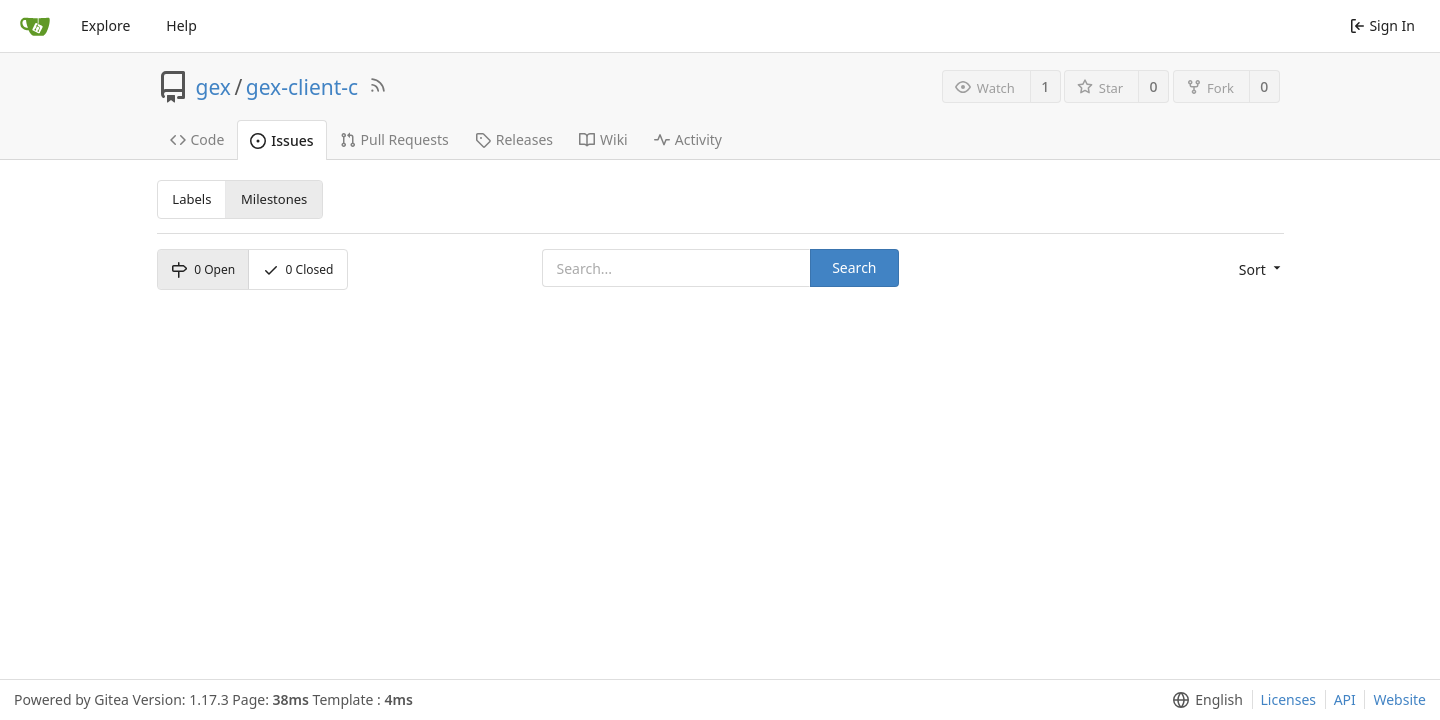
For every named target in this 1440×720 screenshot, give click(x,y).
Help (181, 25)
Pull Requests (394, 139)
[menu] (1261, 270)
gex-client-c (302, 87)
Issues (281, 140)
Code (197, 139)
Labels (191, 199)
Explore (105, 25)
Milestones (274, 199)
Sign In (1382, 25)
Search (854, 267)
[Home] (35, 26)
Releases (514, 139)
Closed (298, 269)
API (1345, 699)
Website (1399, 699)
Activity (688, 139)
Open (203, 269)
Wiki (603, 139)
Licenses (1289, 699)
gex (213, 87)
